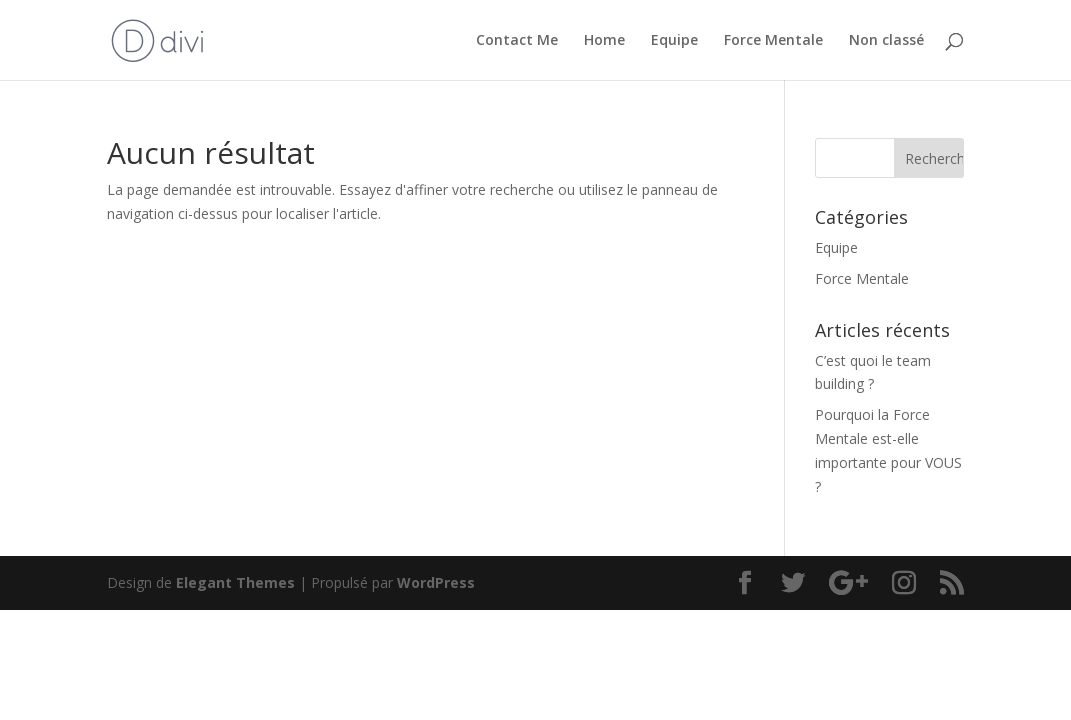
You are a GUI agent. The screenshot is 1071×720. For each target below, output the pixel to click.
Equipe (674, 41)
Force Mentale (773, 41)
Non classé (886, 41)
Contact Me (517, 41)
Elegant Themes (235, 582)
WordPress (436, 582)
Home (604, 41)
